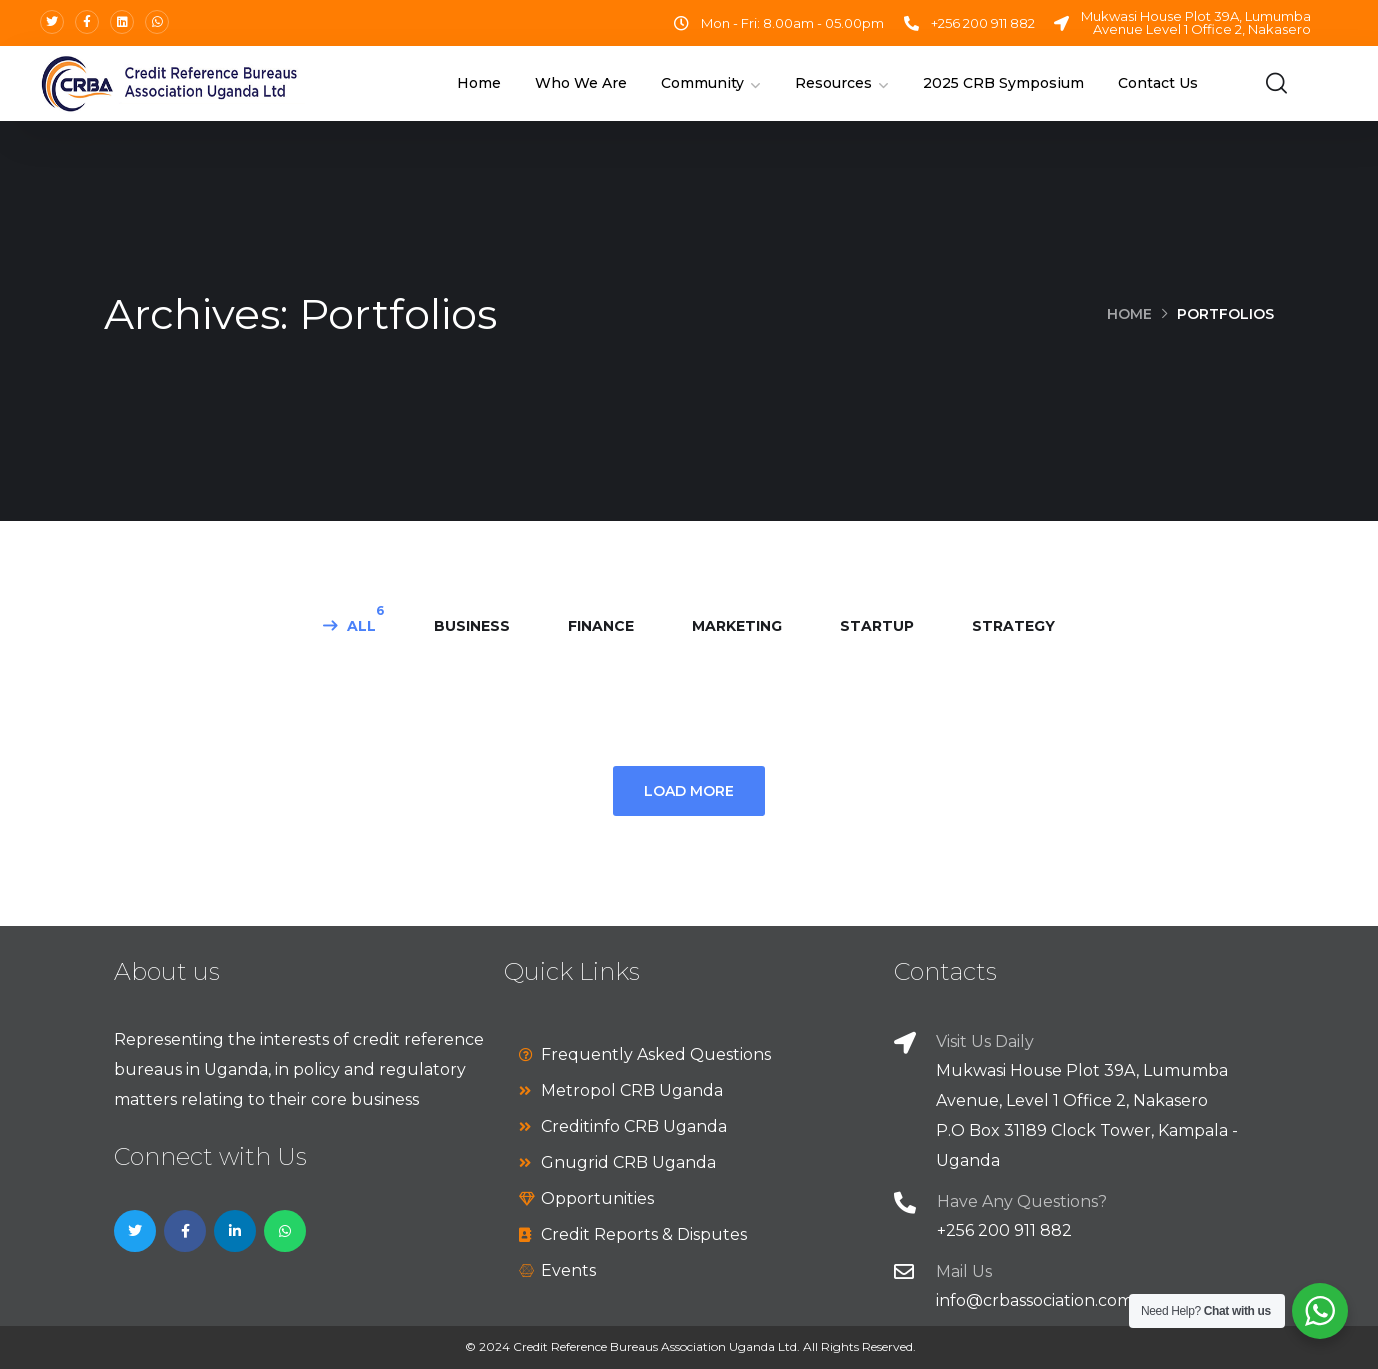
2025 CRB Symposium (1003, 83)
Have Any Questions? (1022, 1201)
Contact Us (1158, 83)
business (472, 626)
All (361, 626)
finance (601, 626)
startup (877, 626)
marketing (737, 626)
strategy (1013, 626)
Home (479, 83)
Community (702, 83)
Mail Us (964, 1271)
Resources (833, 83)
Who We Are (581, 83)
